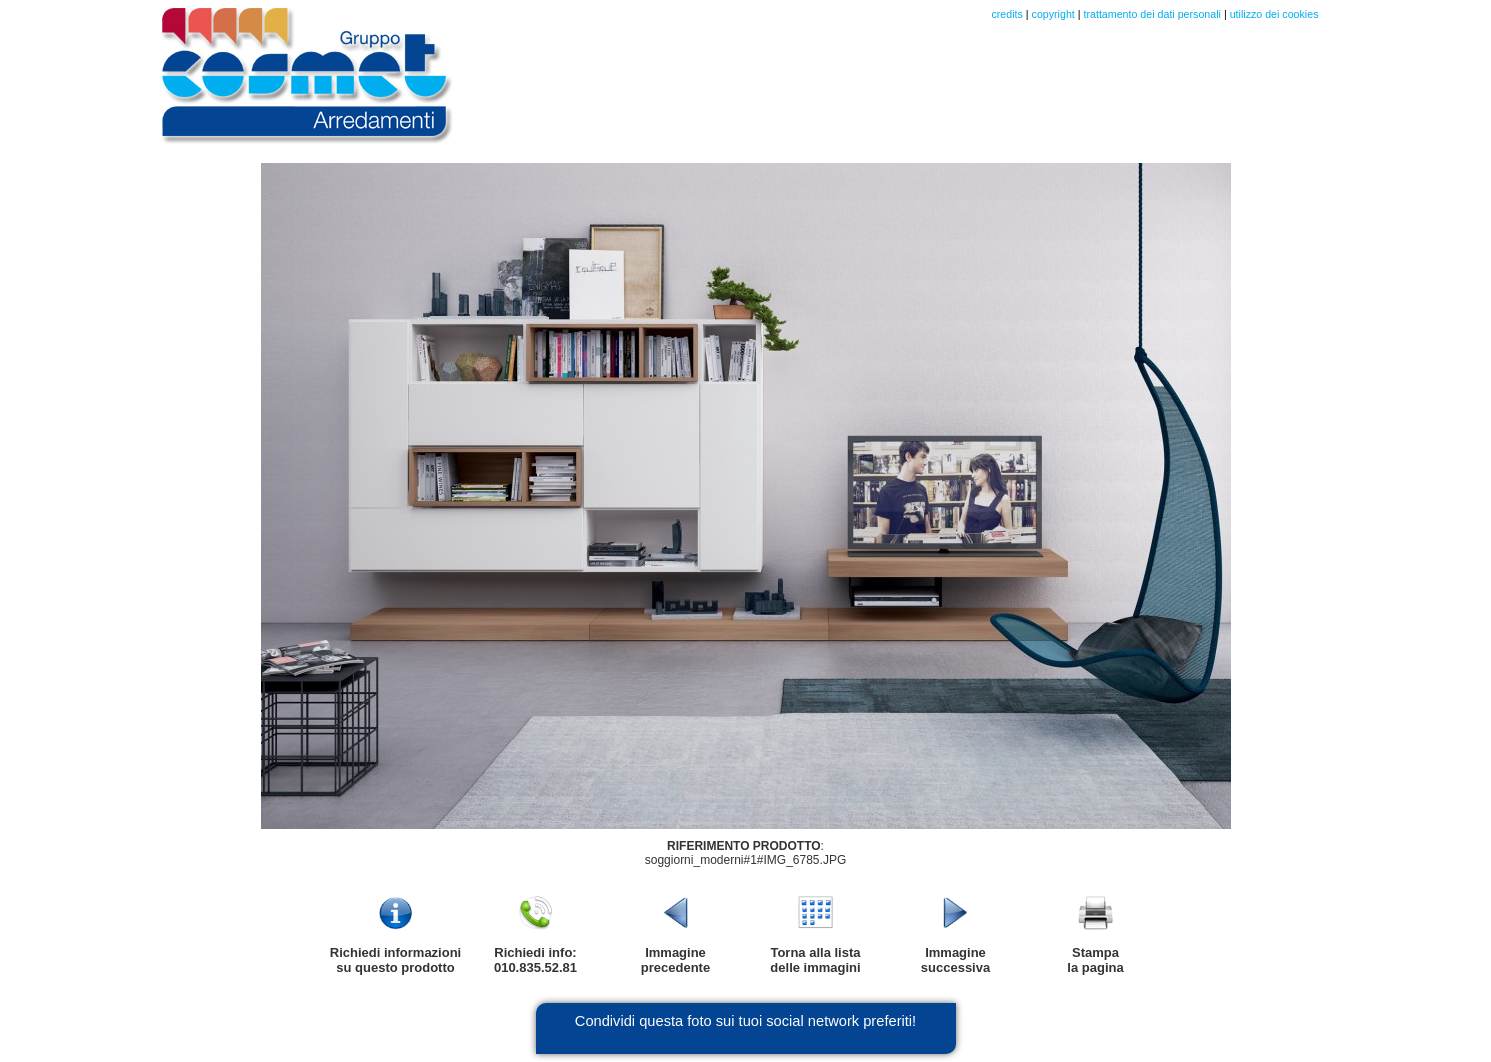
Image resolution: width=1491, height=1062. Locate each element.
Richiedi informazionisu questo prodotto (395, 954)
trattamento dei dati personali (1152, 14)
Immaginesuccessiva (955, 954)
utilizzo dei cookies (1274, 14)
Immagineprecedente (675, 954)
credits (1006, 14)
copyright (1053, 14)
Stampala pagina (1095, 954)
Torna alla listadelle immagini (815, 954)
